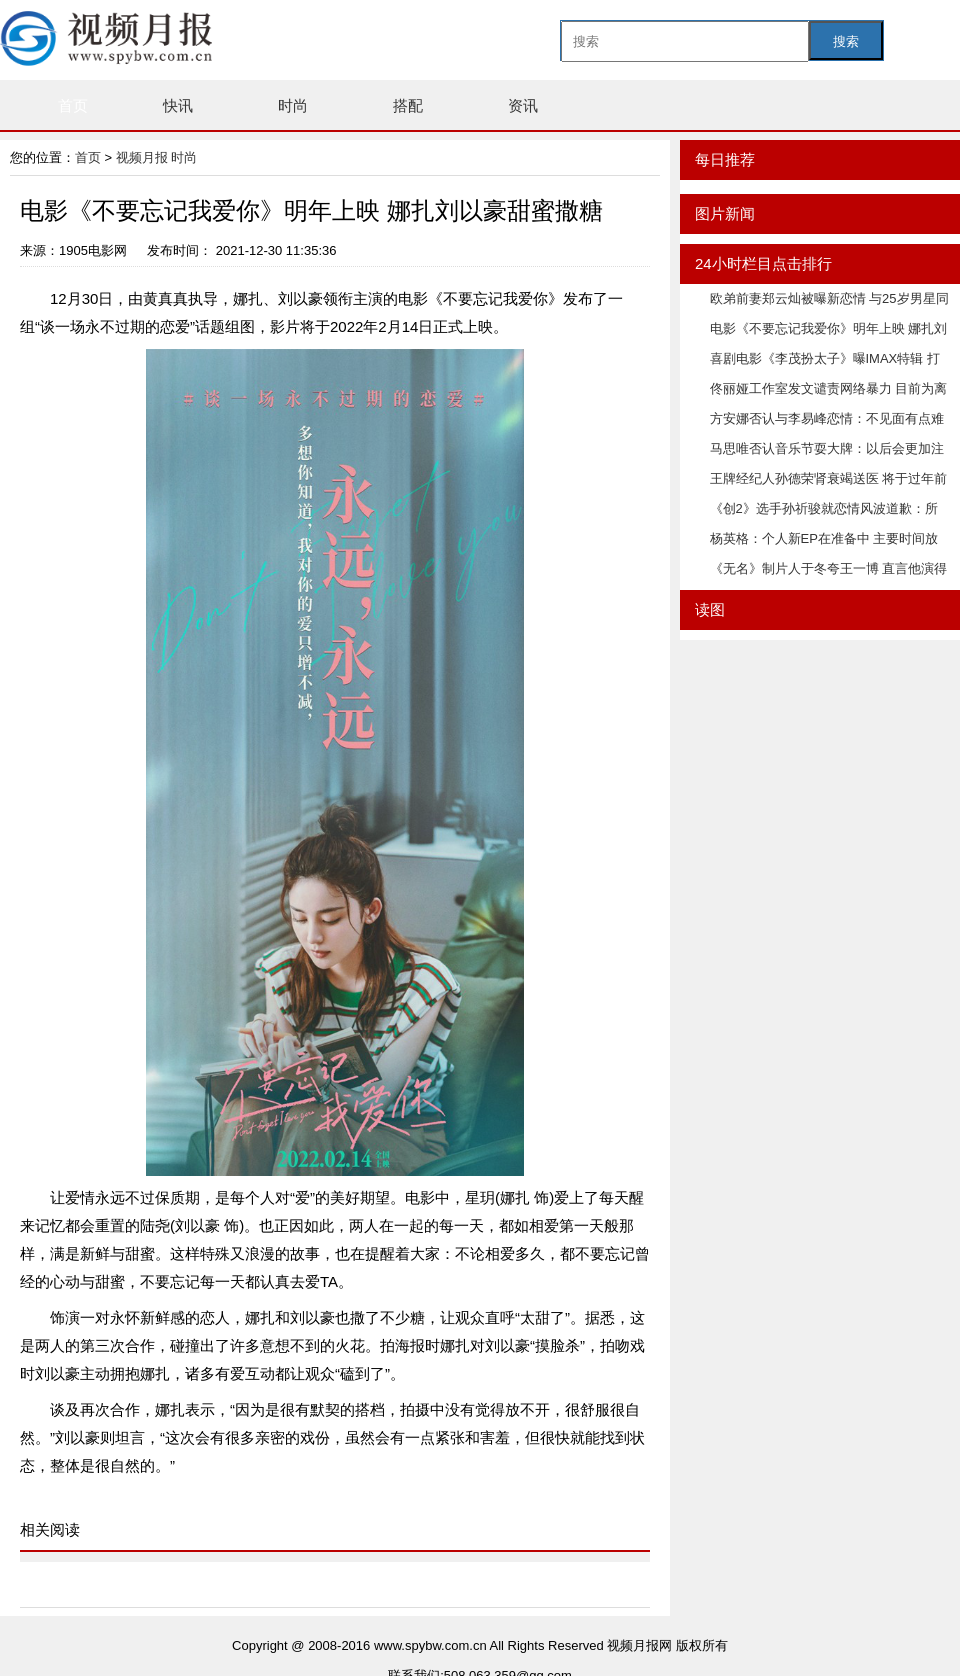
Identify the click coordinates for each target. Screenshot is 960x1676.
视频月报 (144, 157)
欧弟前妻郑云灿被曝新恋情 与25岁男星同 (829, 298)
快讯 (178, 105)
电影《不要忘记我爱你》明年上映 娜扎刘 (829, 328)
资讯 (523, 105)
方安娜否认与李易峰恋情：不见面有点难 (827, 418)
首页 (73, 105)
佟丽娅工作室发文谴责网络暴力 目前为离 (829, 388)
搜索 (846, 41)
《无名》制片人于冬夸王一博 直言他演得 (829, 568)
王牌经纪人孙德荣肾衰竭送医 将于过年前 (829, 478)
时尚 (293, 105)
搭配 (408, 105)
